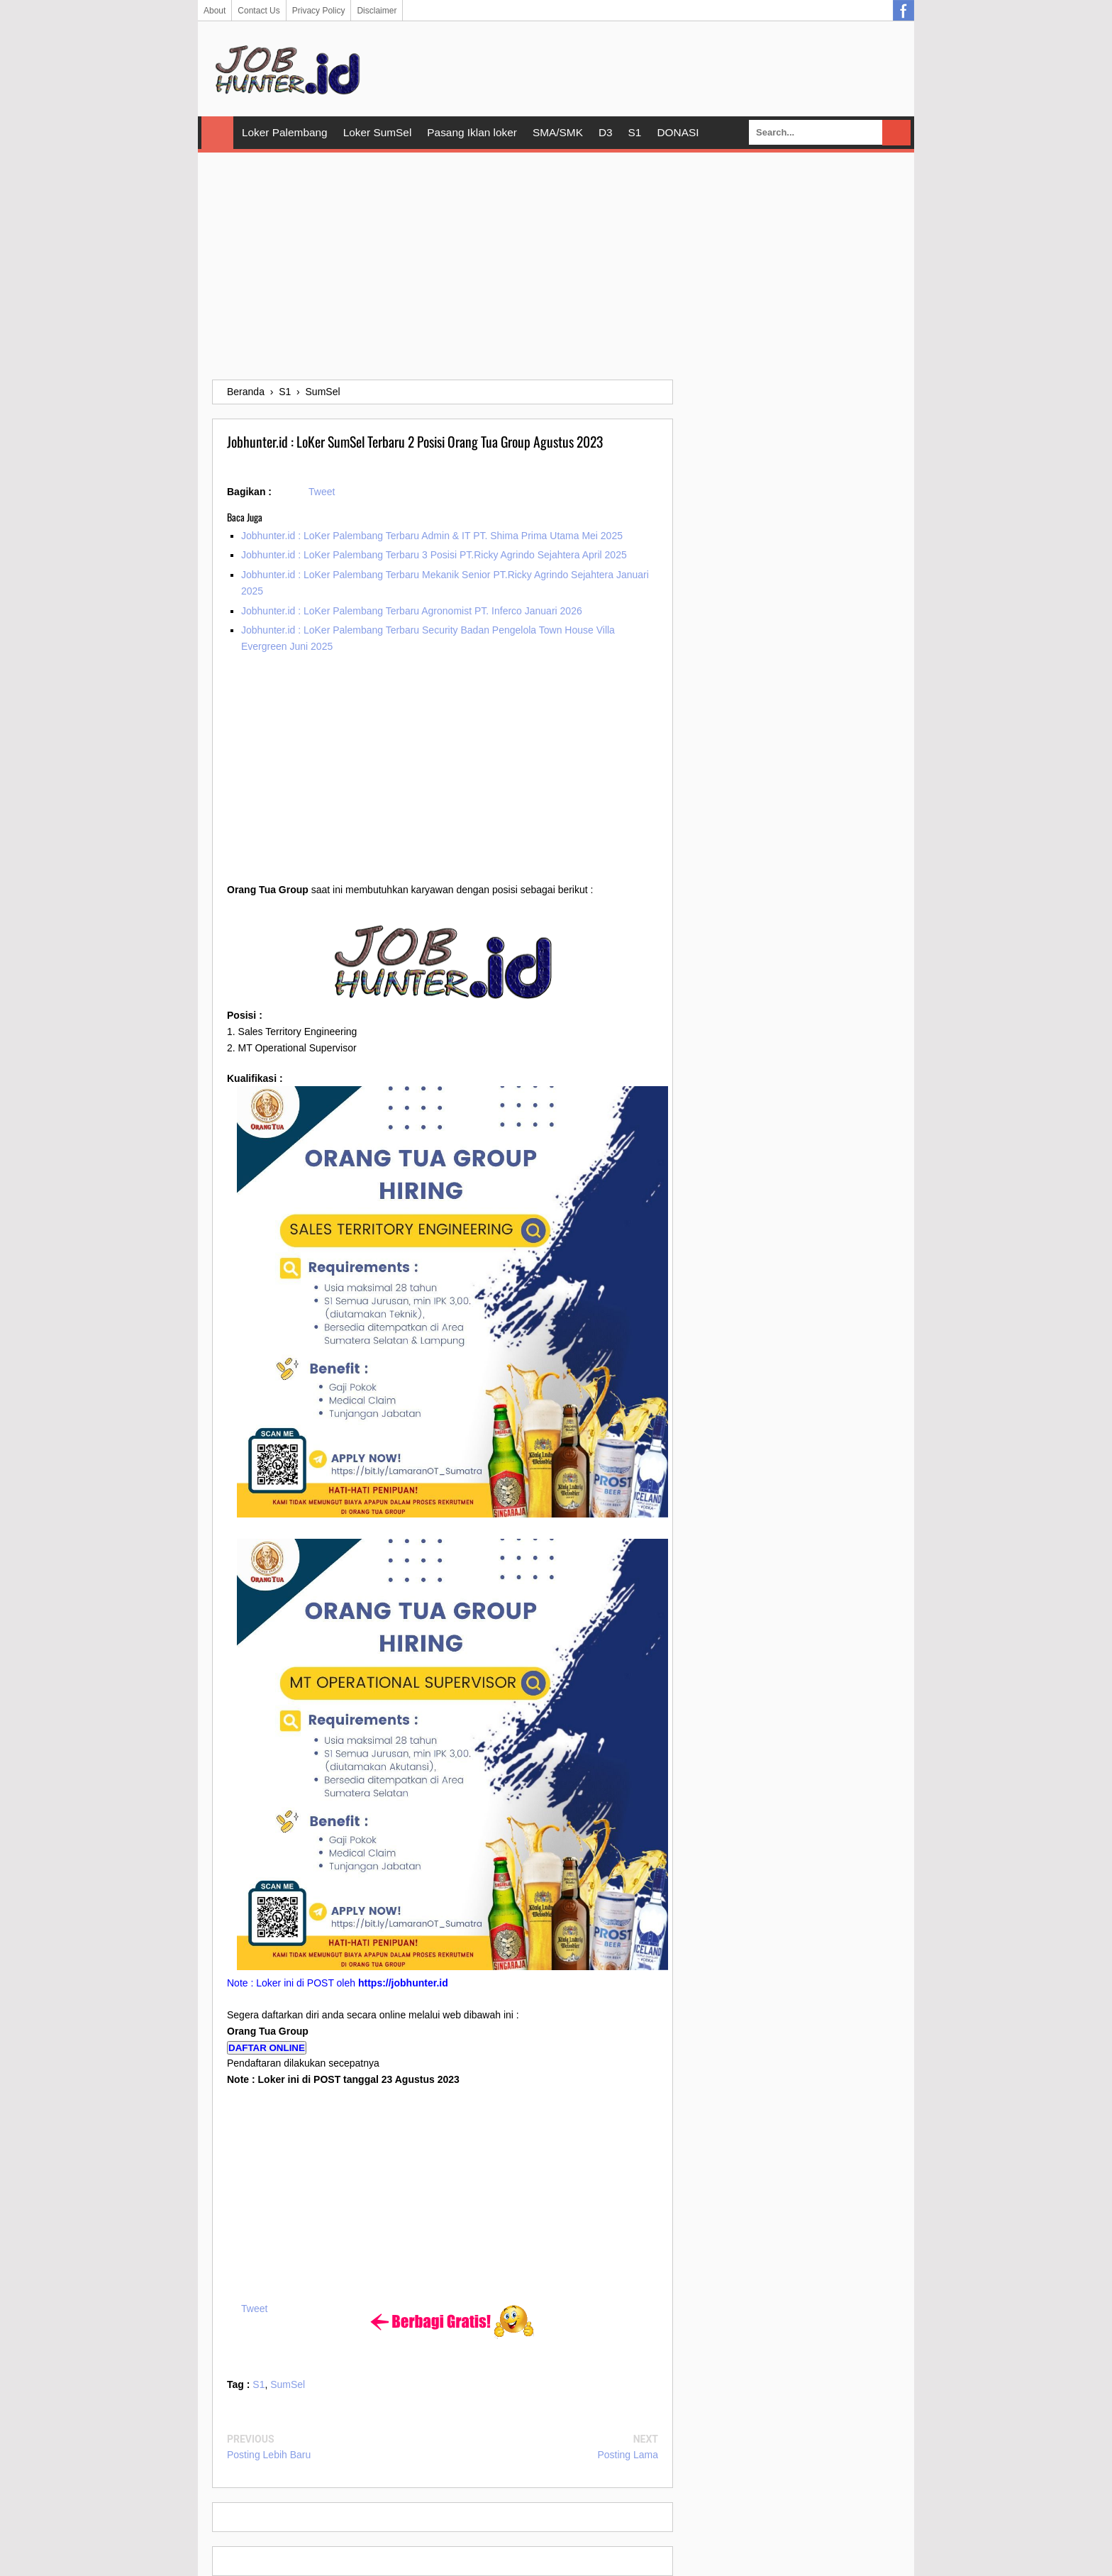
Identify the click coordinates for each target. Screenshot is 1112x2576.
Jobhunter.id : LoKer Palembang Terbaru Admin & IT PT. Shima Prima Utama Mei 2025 (432, 535)
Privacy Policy (318, 11)
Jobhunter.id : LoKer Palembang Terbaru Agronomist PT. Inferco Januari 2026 (411, 611)
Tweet (321, 491)
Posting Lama (627, 2454)
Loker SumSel (377, 132)
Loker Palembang (285, 132)
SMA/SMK (558, 132)
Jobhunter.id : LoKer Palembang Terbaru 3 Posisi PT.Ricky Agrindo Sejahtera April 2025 (434, 554)
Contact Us (258, 11)
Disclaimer (376, 11)
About (215, 11)
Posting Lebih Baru (269, 2454)
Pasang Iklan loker (472, 132)
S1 (635, 132)
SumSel (287, 2384)
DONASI (678, 132)
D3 (606, 132)
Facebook (903, 10)
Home (217, 132)
